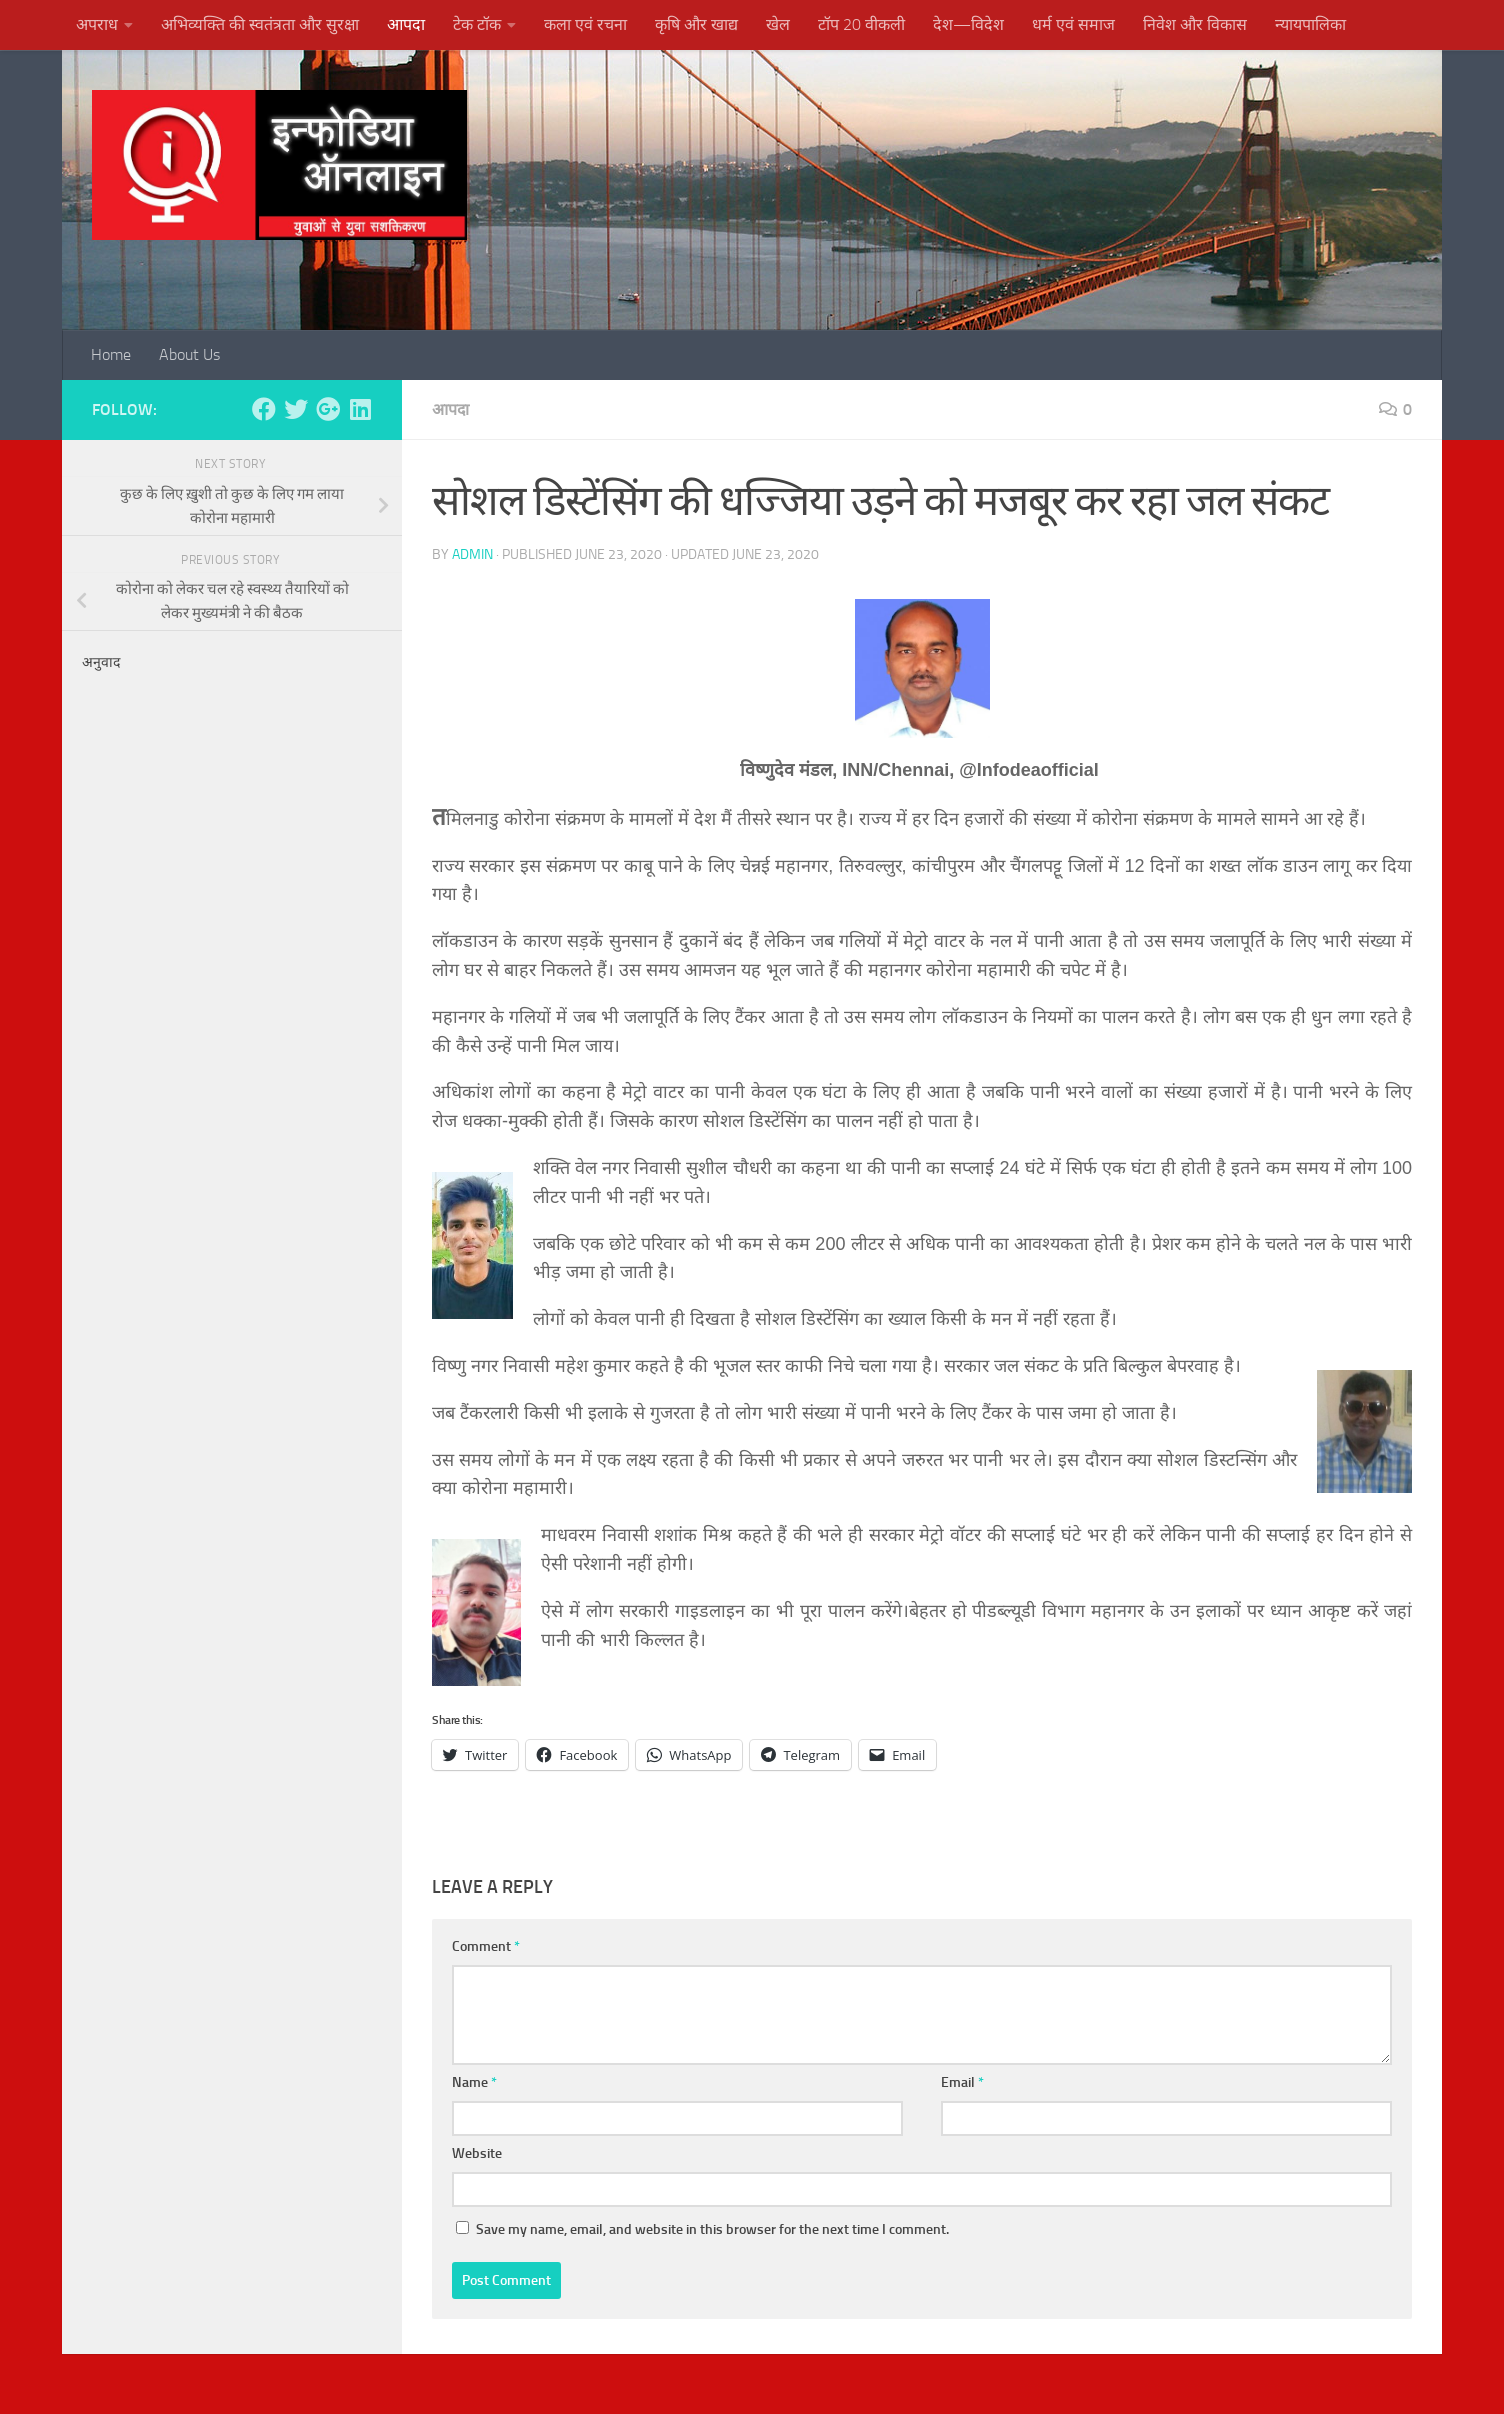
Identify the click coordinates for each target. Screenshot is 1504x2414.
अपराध (97, 24)
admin (472, 554)
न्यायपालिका (1310, 24)
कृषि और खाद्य (696, 24)
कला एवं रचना (585, 24)
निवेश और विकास (1195, 24)
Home (111, 354)
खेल (778, 24)
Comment (486, 1946)
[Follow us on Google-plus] (328, 409)
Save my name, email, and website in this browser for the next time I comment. (712, 2229)
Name (474, 2082)
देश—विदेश (968, 24)
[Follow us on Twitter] (296, 409)
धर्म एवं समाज (1073, 24)
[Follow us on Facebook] (264, 409)
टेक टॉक (477, 24)
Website (477, 2153)
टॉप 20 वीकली (861, 24)
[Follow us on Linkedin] (360, 409)
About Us (189, 354)
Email (962, 2082)
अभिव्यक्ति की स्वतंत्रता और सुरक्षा (260, 24)
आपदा (406, 24)
